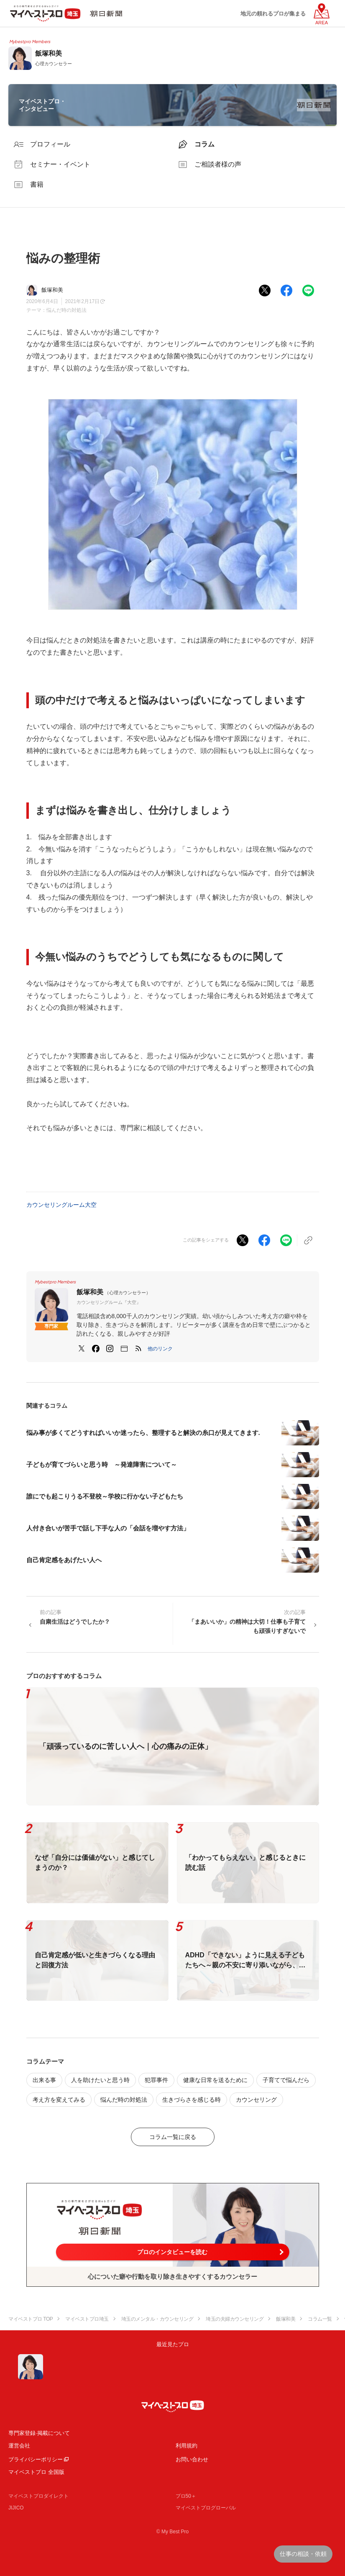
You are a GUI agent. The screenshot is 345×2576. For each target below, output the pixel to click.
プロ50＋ (186, 2496)
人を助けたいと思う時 (100, 2080)
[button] (160, 1348)
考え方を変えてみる (59, 2099)
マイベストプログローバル (206, 2508)
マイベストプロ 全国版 (36, 2472)
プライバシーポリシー (35, 2459)
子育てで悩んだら (286, 2080)
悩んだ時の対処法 (66, 310)
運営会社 (19, 2445)
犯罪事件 (156, 2080)
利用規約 (186, 2445)
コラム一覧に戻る (172, 2137)
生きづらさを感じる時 (191, 2099)
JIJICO (16, 2508)
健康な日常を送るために (215, 2080)
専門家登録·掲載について (39, 2433)
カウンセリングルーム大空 (61, 1204)
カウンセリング (256, 2099)
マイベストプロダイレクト (38, 2496)
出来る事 (44, 2080)
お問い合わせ (192, 2459)
